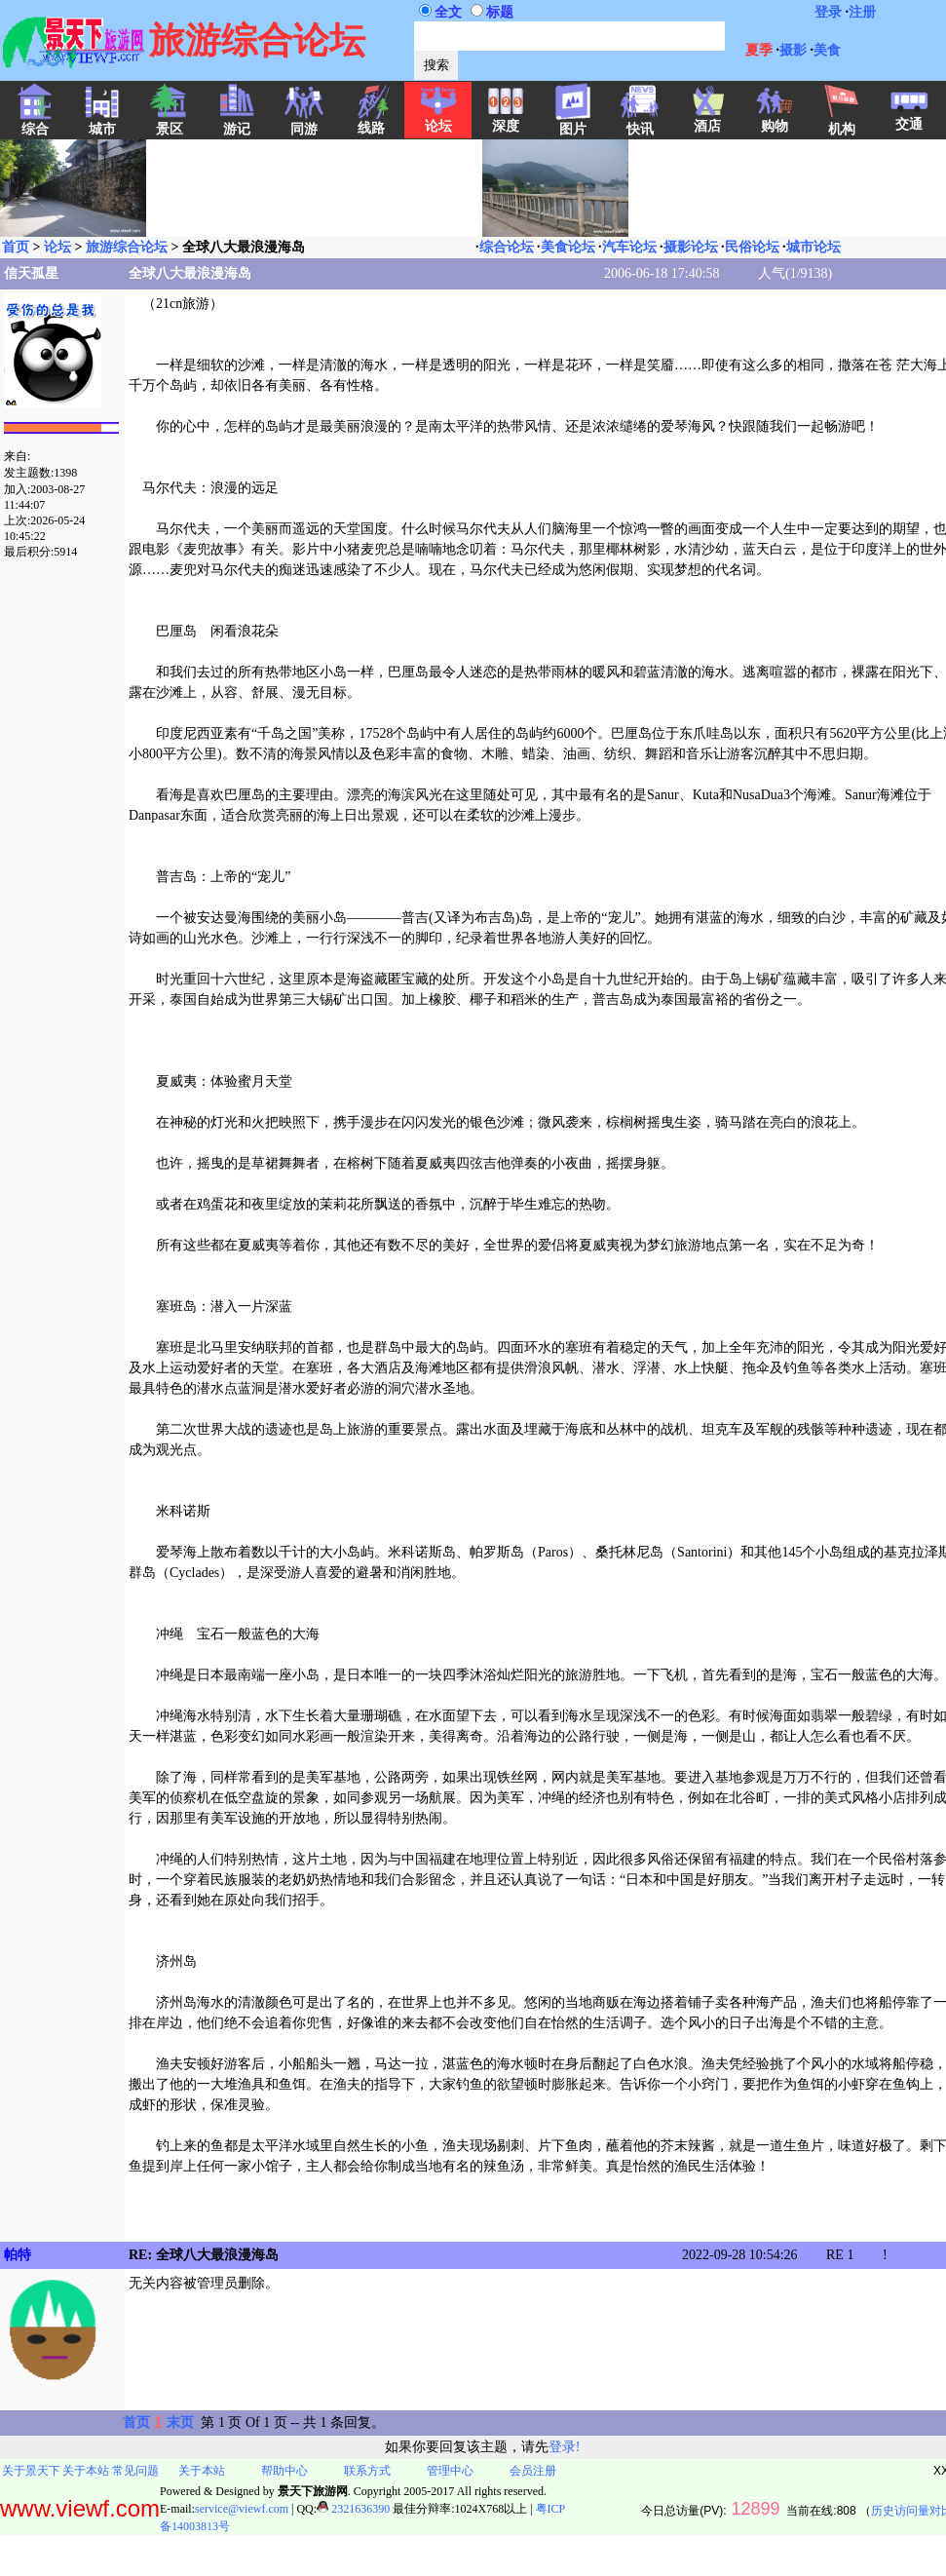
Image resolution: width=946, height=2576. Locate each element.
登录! (565, 2447)
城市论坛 (813, 247)
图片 (572, 122)
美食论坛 (568, 247)
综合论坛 (506, 247)
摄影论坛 (690, 247)
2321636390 (353, 2509)
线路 (371, 121)
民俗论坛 (752, 247)
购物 (774, 120)
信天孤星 (31, 273)
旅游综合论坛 (127, 247)
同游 (303, 122)
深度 (505, 120)
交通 (908, 118)
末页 (180, 2422)
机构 (841, 122)
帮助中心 (284, 2471)
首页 (15, 247)
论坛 (438, 120)
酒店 (707, 120)
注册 (862, 12)
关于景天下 (31, 2471)
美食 (827, 50)
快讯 (640, 122)
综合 (35, 122)
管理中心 (450, 2471)
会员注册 (533, 2471)
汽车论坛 (629, 247)
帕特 (17, 2255)
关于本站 (85, 2471)
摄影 (793, 50)
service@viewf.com (241, 2509)
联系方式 (367, 2471)
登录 (828, 12)
